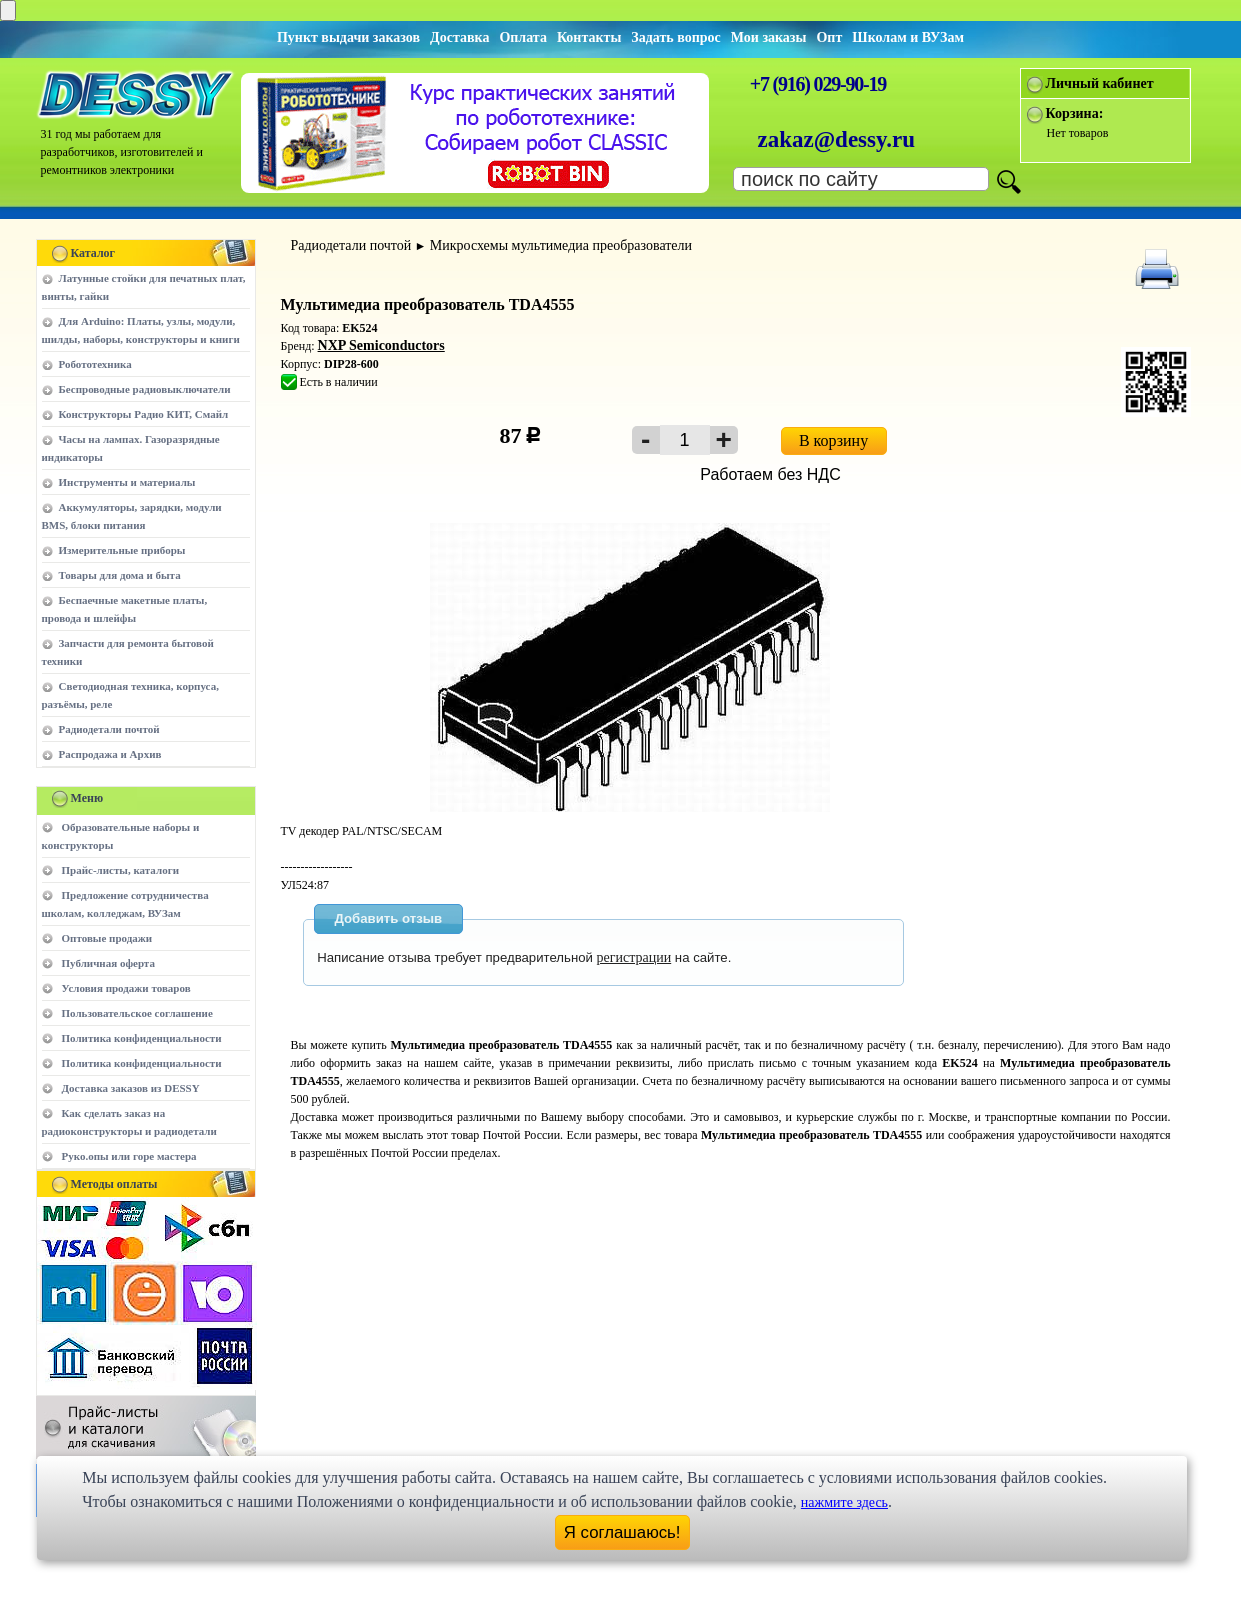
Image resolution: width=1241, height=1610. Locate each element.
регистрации (634, 957)
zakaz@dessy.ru (837, 139)
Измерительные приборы (122, 550)
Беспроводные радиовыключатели (145, 389)
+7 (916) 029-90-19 (818, 84)
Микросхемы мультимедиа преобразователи (561, 245)
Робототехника (95, 364)
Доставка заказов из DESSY (131, 1088)
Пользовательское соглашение (137, 1013)
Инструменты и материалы (127, 482)
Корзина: (1075, 113)
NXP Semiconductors (381, 345)
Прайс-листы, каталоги (120, 870)
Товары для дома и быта (120, 575)
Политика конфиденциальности (142, 1038)
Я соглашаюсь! (622, 1532)
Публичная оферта (108, 963)
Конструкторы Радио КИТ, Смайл (144, 414)
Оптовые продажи (107, 938)
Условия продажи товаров (126, 988)
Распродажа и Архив (110, 754)
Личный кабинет (1100, 83)
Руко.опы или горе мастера (129, 1156)
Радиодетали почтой (109, 729)
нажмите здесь (844, 1502)
